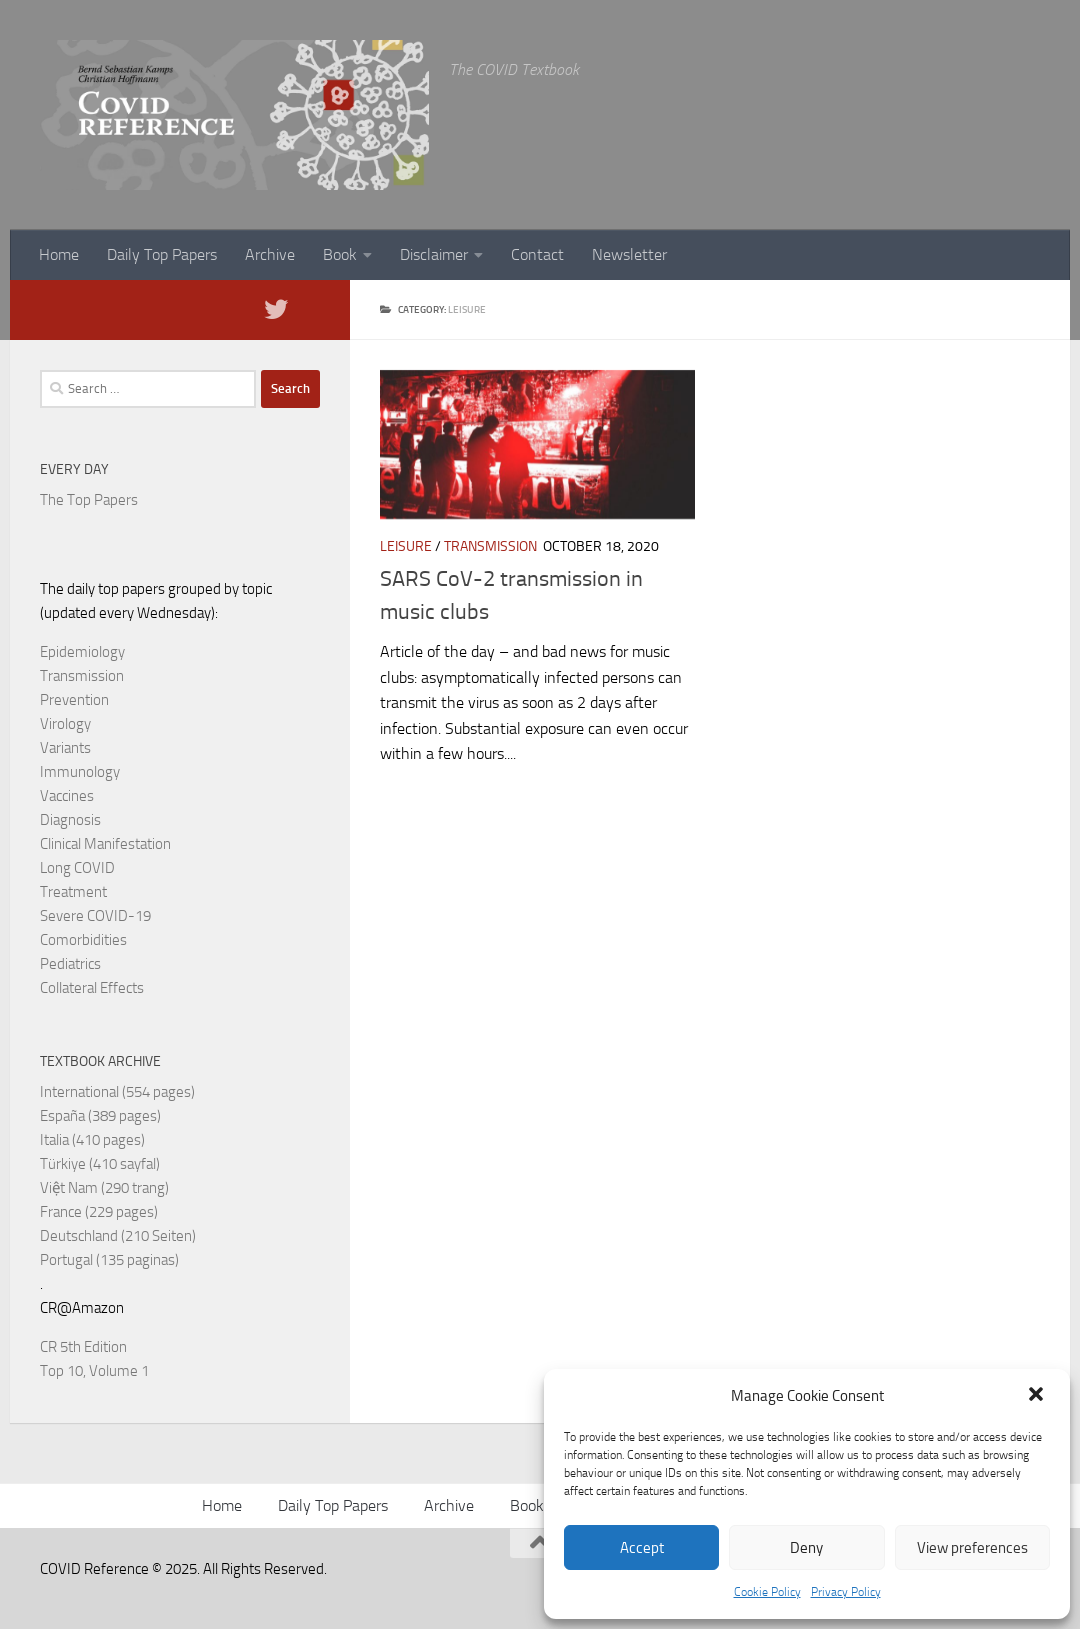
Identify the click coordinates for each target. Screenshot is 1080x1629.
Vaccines (67, 796)
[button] (1038, 1396)
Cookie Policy (767, 1592)
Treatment (73, 892)
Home (59, 254)
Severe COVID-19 (95, 916)
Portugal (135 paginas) (109, 1260)
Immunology (80, 772)
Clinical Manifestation (105, 844)
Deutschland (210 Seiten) (118, 1236)
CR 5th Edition (83, 1347)
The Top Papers (89, 500)
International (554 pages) (117, 1092)
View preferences (972, 1548)
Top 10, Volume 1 (94, 1371)
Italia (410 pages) (92, 1140)
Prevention (74, 700)
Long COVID (77, 868)
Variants (65, 748)
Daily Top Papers (162, 254)
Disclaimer (434, 254)
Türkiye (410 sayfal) (100, 1164)
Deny (806, 1548)
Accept (642, 1548)
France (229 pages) (99, 1212)
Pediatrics (70, 964)
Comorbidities (83, 940)
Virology (65, 724)
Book (340, 254)
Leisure (406, 546)
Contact (537, 254)
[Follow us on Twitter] (276, 309)
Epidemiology (82, 652)
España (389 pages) (100, 1116)
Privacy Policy (846, 1592)
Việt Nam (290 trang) (104, 1188)
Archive (270, 254)
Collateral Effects (92, 988)
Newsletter (629, 254)
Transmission (490, 546)
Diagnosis (70, 820)
